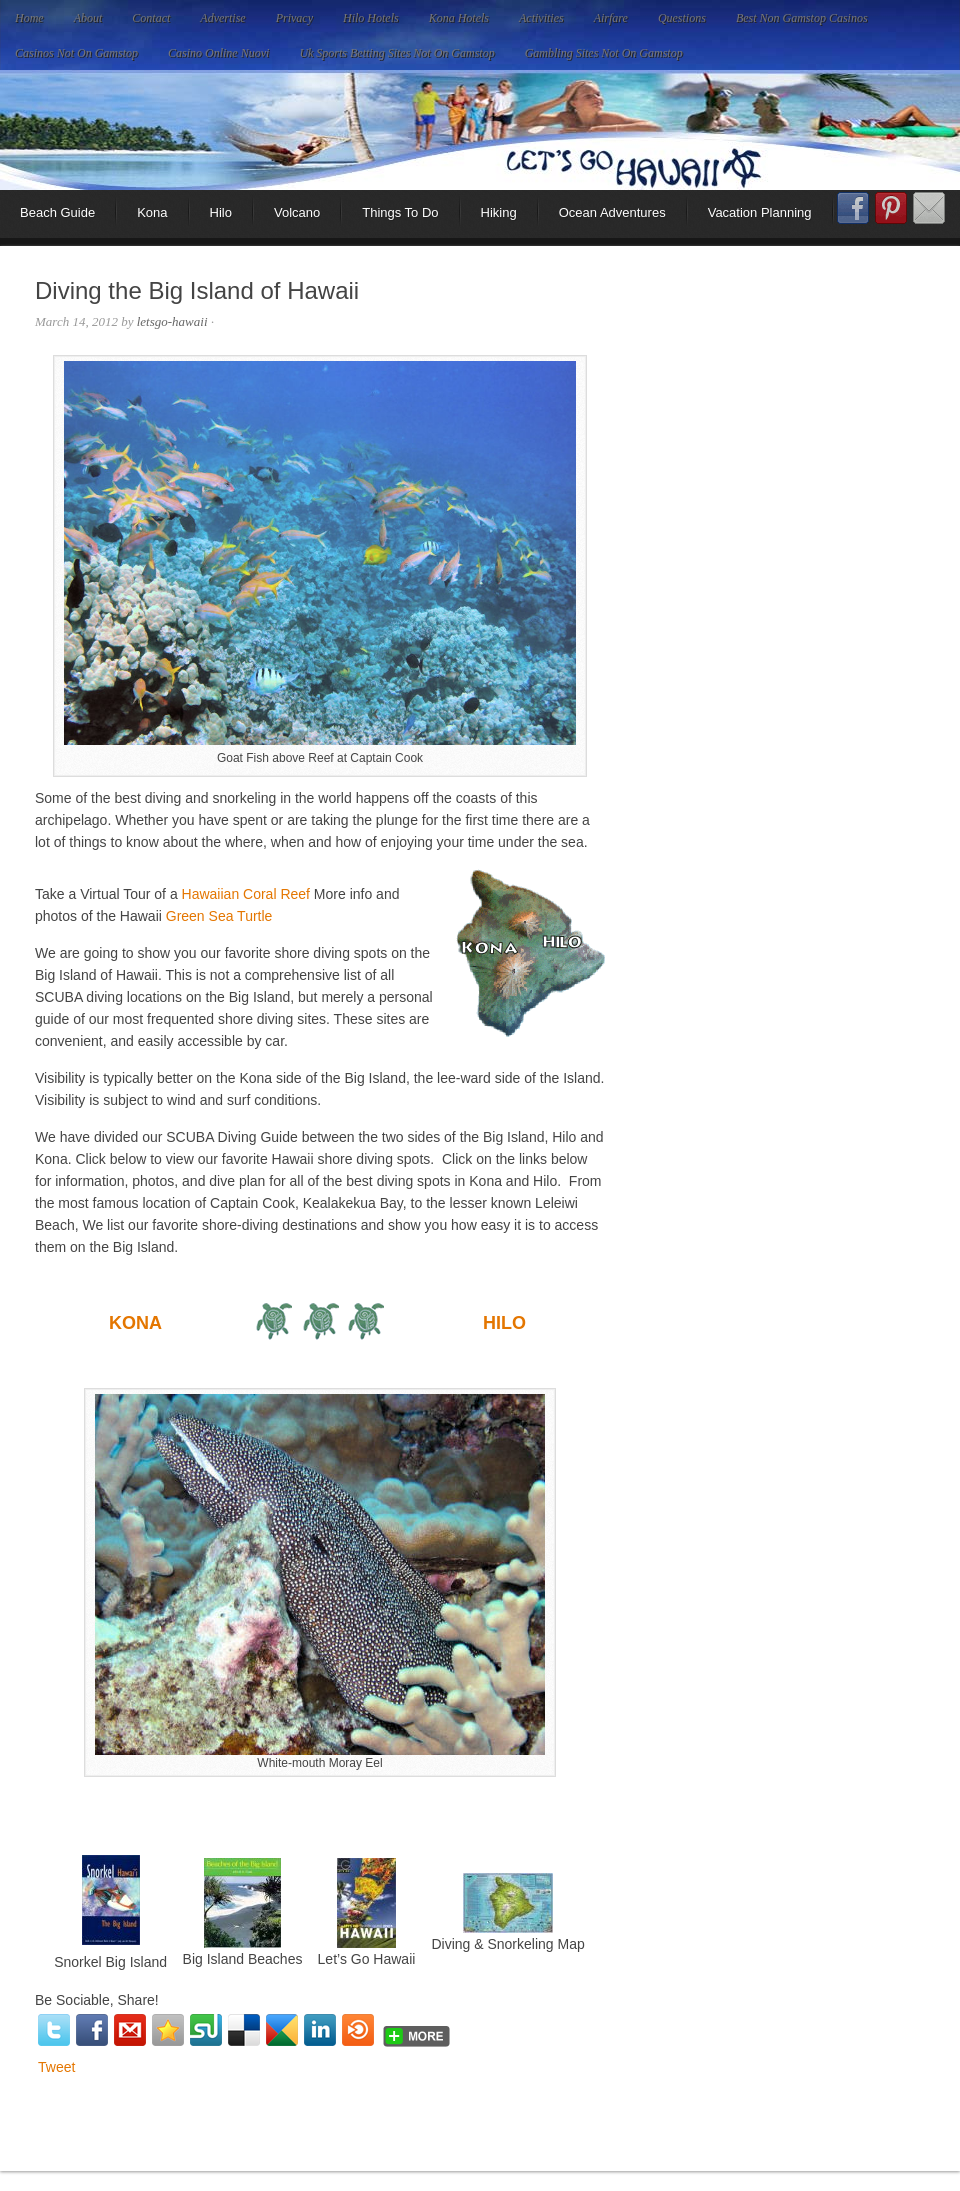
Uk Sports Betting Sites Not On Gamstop (396, 53)
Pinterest (891, 208)
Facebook (853, 215)
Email (929, 208)
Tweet (56, 2067)
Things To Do (400, 212)
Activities (541, 18)
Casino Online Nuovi (218, 53)
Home (29, 18)
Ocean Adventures (612, 212)
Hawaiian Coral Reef (246, 894)
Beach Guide (57, 212)
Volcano (297, 212)
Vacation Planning (760, 212)
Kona (152, 212)
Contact (151, 18)
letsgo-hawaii (172, 321)
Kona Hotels (459, 18)
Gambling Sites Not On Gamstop (604, 53)
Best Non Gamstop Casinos (802, 18)
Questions (682, 18)
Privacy (294, 18)
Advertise (222, 18)
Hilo (221, 212)
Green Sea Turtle (219, 916)
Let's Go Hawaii (480, 130)
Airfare (611, 18)
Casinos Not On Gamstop (76, 53)
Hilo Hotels (371, 18)
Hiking (499, 212)
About (88, 18)
